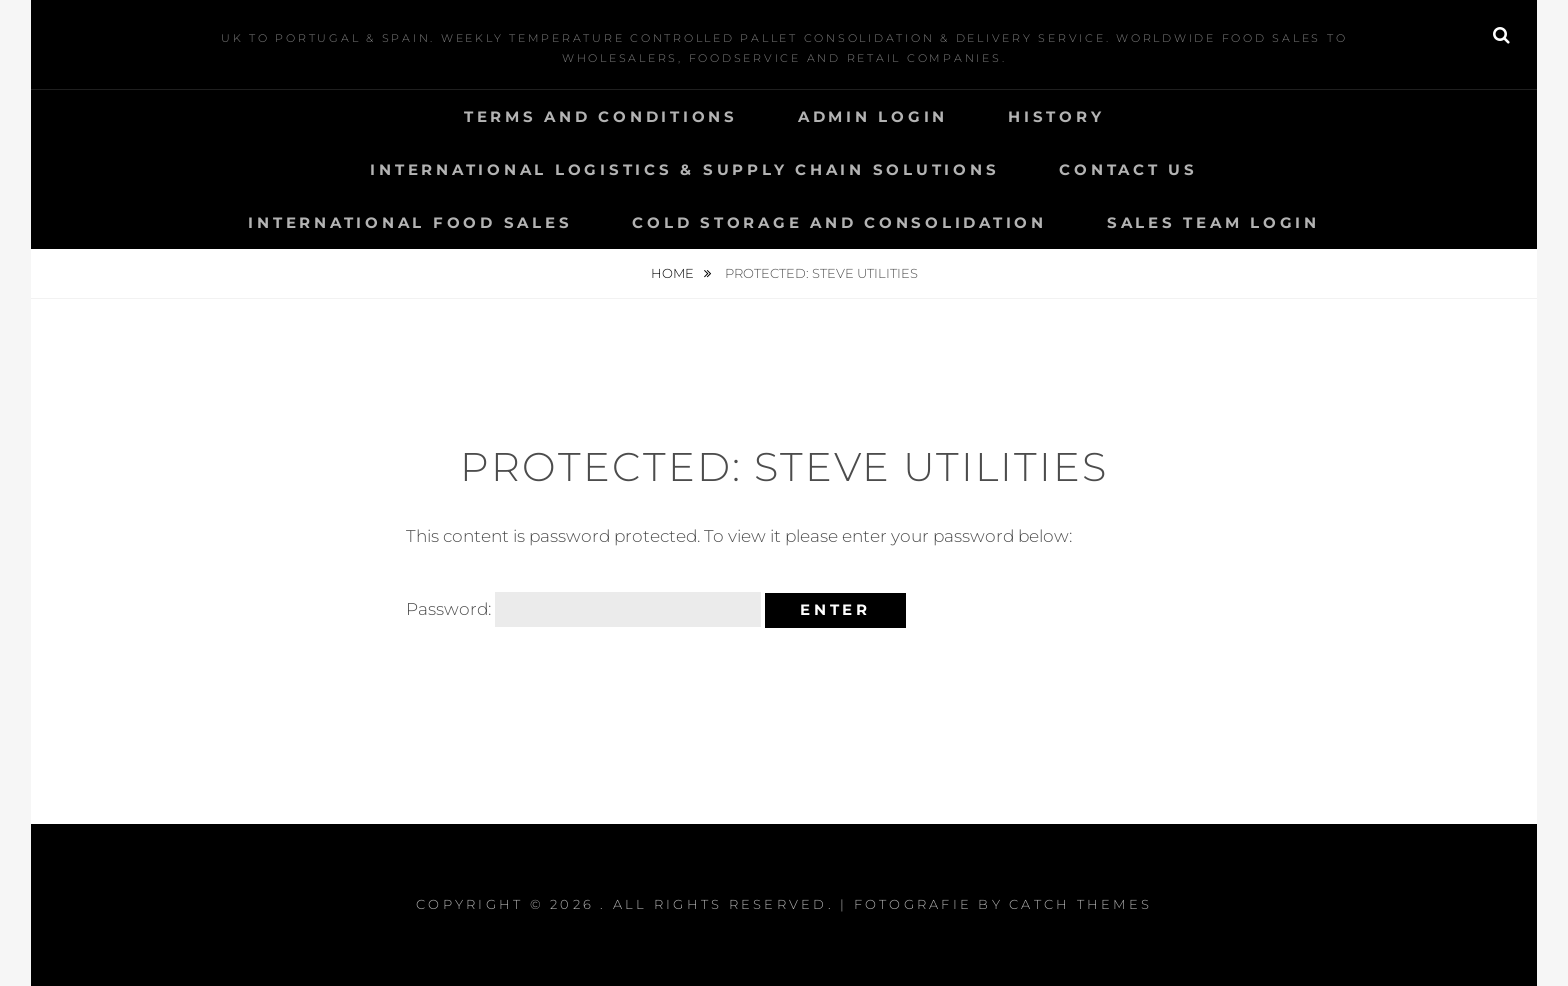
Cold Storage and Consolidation (839, 222)
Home (674, 273)
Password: (583, 609)
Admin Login (873, 116)
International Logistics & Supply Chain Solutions (684, 169)
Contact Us (1128, 169)
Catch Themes (1080, 904)
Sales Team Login (1213, 222)
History (1056, 116)
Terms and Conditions (601, 116)
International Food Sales (410, 222)
